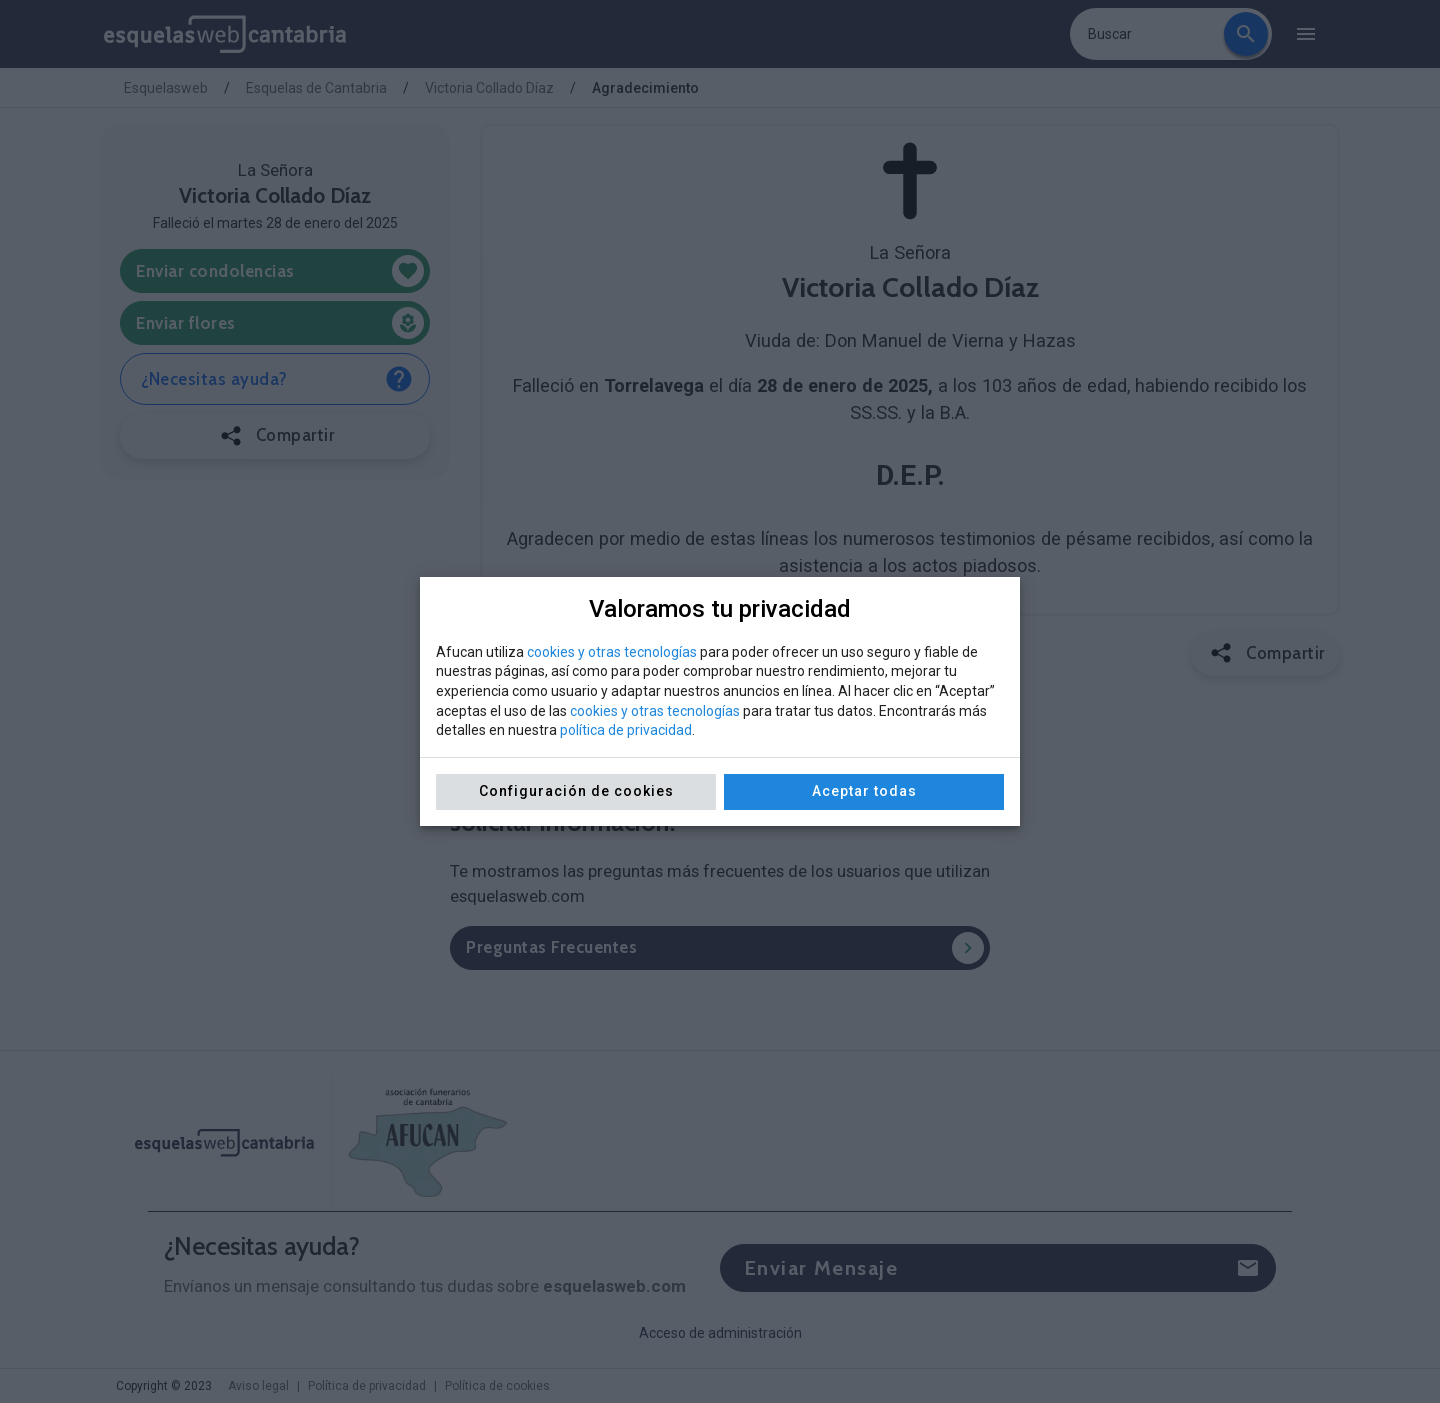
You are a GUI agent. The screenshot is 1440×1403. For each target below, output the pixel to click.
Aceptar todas (864, 791)
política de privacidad (626, 730)
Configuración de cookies (576, 791)
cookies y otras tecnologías (612, 652)
